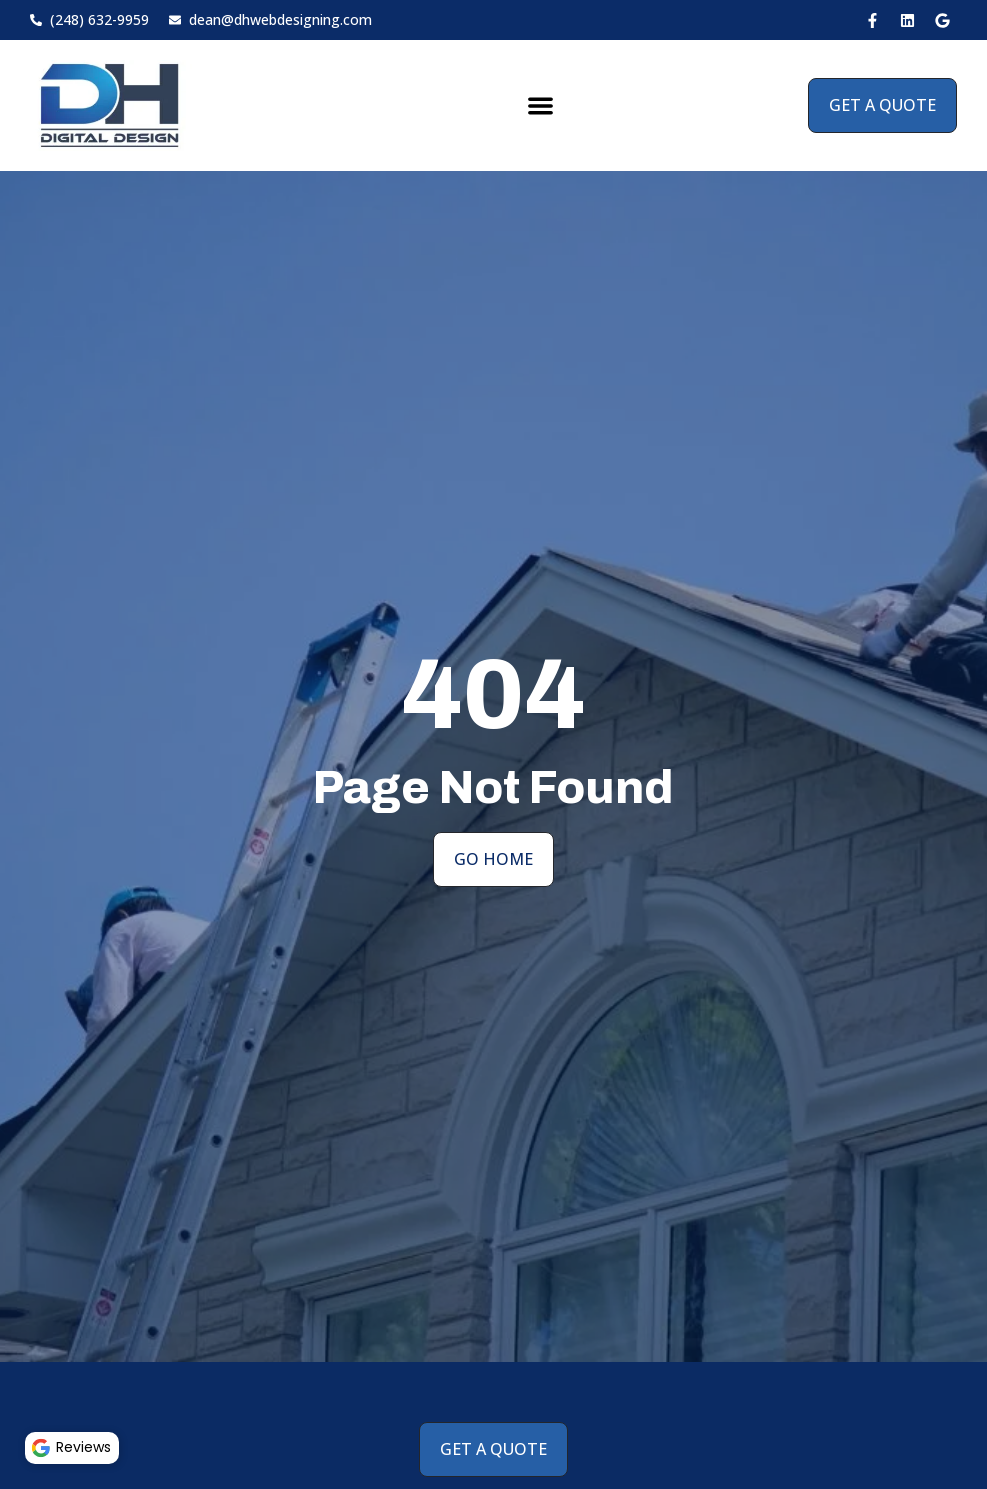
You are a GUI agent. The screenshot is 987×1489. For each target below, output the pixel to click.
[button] (540, 105)
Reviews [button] (75, 1445)
